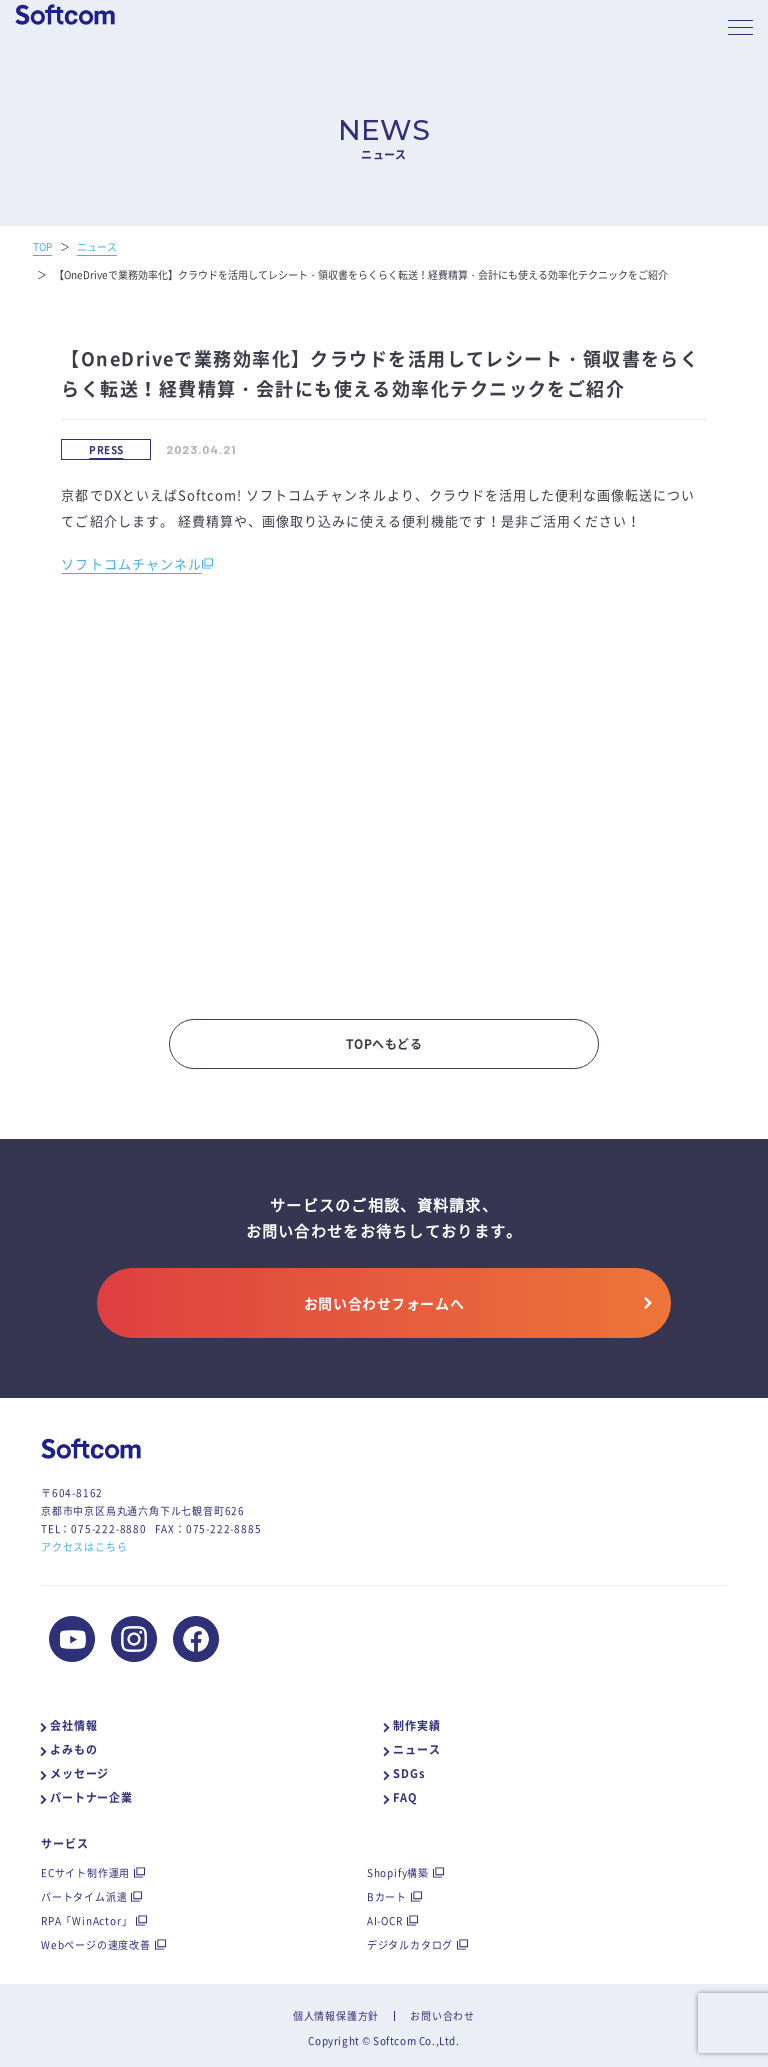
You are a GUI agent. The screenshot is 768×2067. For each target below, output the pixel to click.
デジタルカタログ (410, 1944)
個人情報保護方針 (336, 2015)
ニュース (417, 1749)
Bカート (387, 1896)
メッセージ (79, 1773)
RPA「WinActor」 (86, 1920)
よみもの (74, 1749)
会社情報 (74, 1725)
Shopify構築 (398, 1872)
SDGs (409, 1773)
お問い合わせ (442, 2015)
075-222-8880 (109, 1528)
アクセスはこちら (84, 1546)
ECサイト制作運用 (85, 1872)
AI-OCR (385, 1920)
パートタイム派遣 (84, 1896)
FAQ (405, 1797)
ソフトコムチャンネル (131, 563)
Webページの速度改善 (96, 1944)
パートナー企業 (91, 1797)
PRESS (106, 449)
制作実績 (417, 1725)
